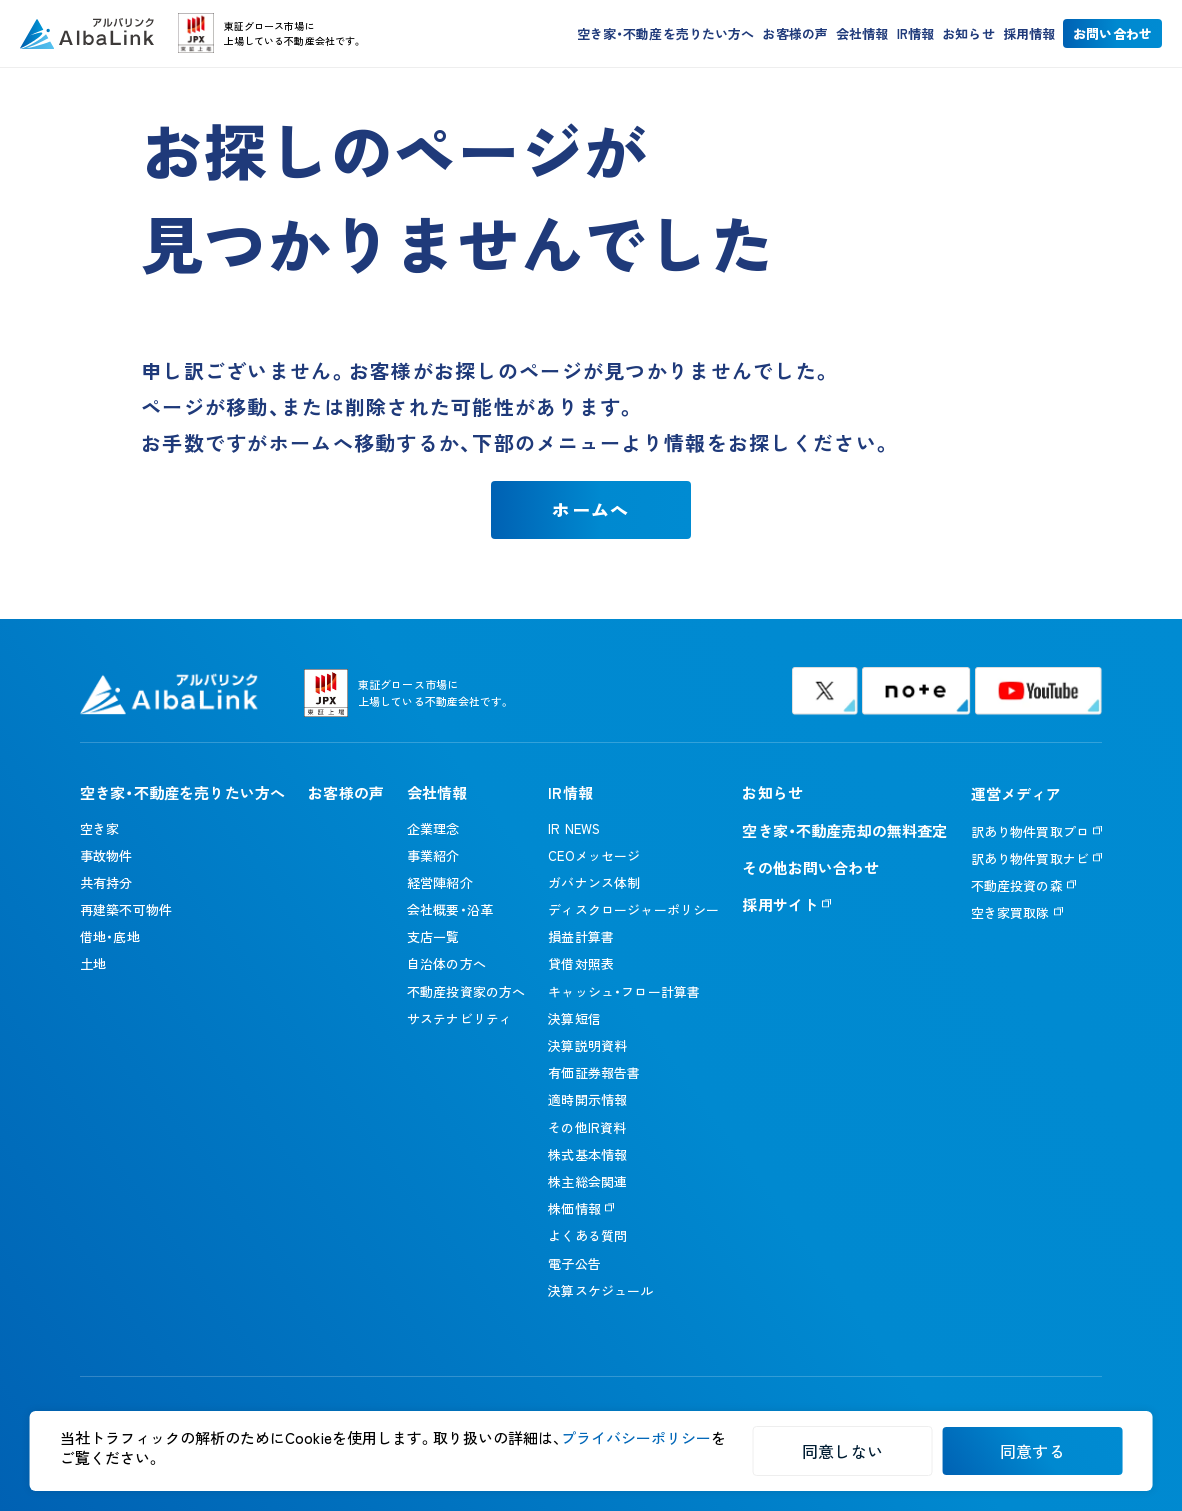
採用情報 (1029, 35)
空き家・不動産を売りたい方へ (666, 35)
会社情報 (862, 35)
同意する (1032, 1451)
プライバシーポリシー (636, 1437)
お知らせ (968, 35)
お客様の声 (795, 35)
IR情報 (916, 35)
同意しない (842, 1451)
